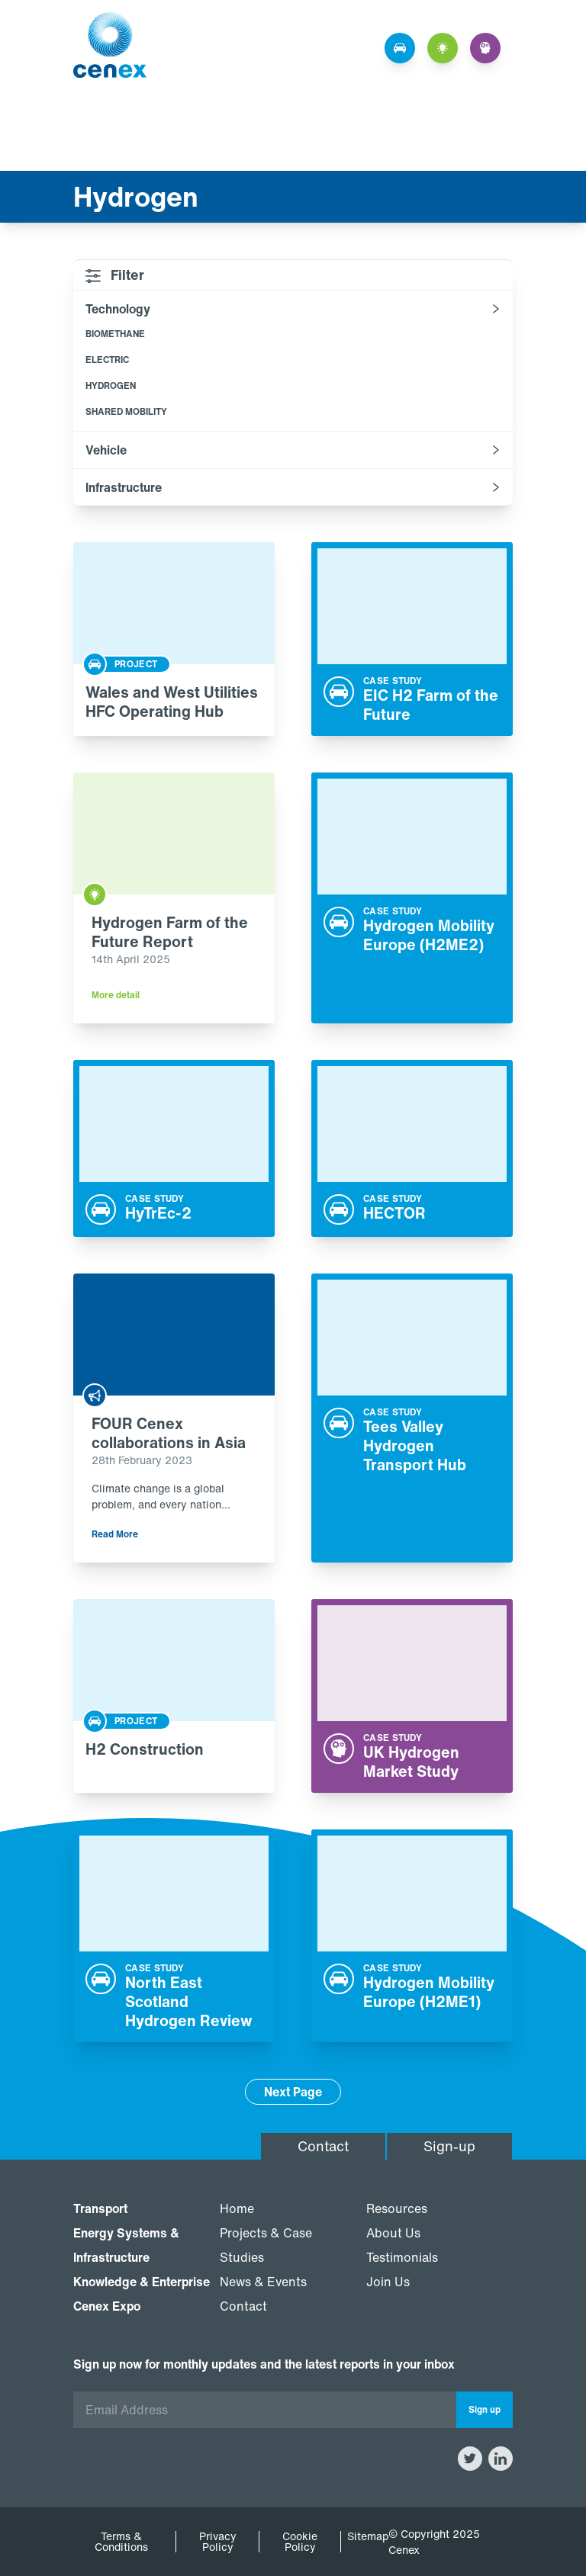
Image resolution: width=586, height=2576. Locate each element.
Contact (323, 2146)
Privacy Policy (218, 2541)
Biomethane (115, 333)
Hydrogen (110, 385)
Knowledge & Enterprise (141, 2281)
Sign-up (449, 2146)
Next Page (293, 2092)
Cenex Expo (106, 2306)
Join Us (388, 2281)
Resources (396, 2208)
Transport (100, 2208)
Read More (115, 1533)
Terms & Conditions (121, 2541)
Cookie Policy (299, 2541)
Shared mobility (126, 411)
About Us (393, 2233)
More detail (116, 994)
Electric (107, 359)
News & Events (263, 2281)
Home (237, 2208)
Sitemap (367, 2536)
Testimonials (402, 2257)
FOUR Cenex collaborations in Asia (169, 1432)
